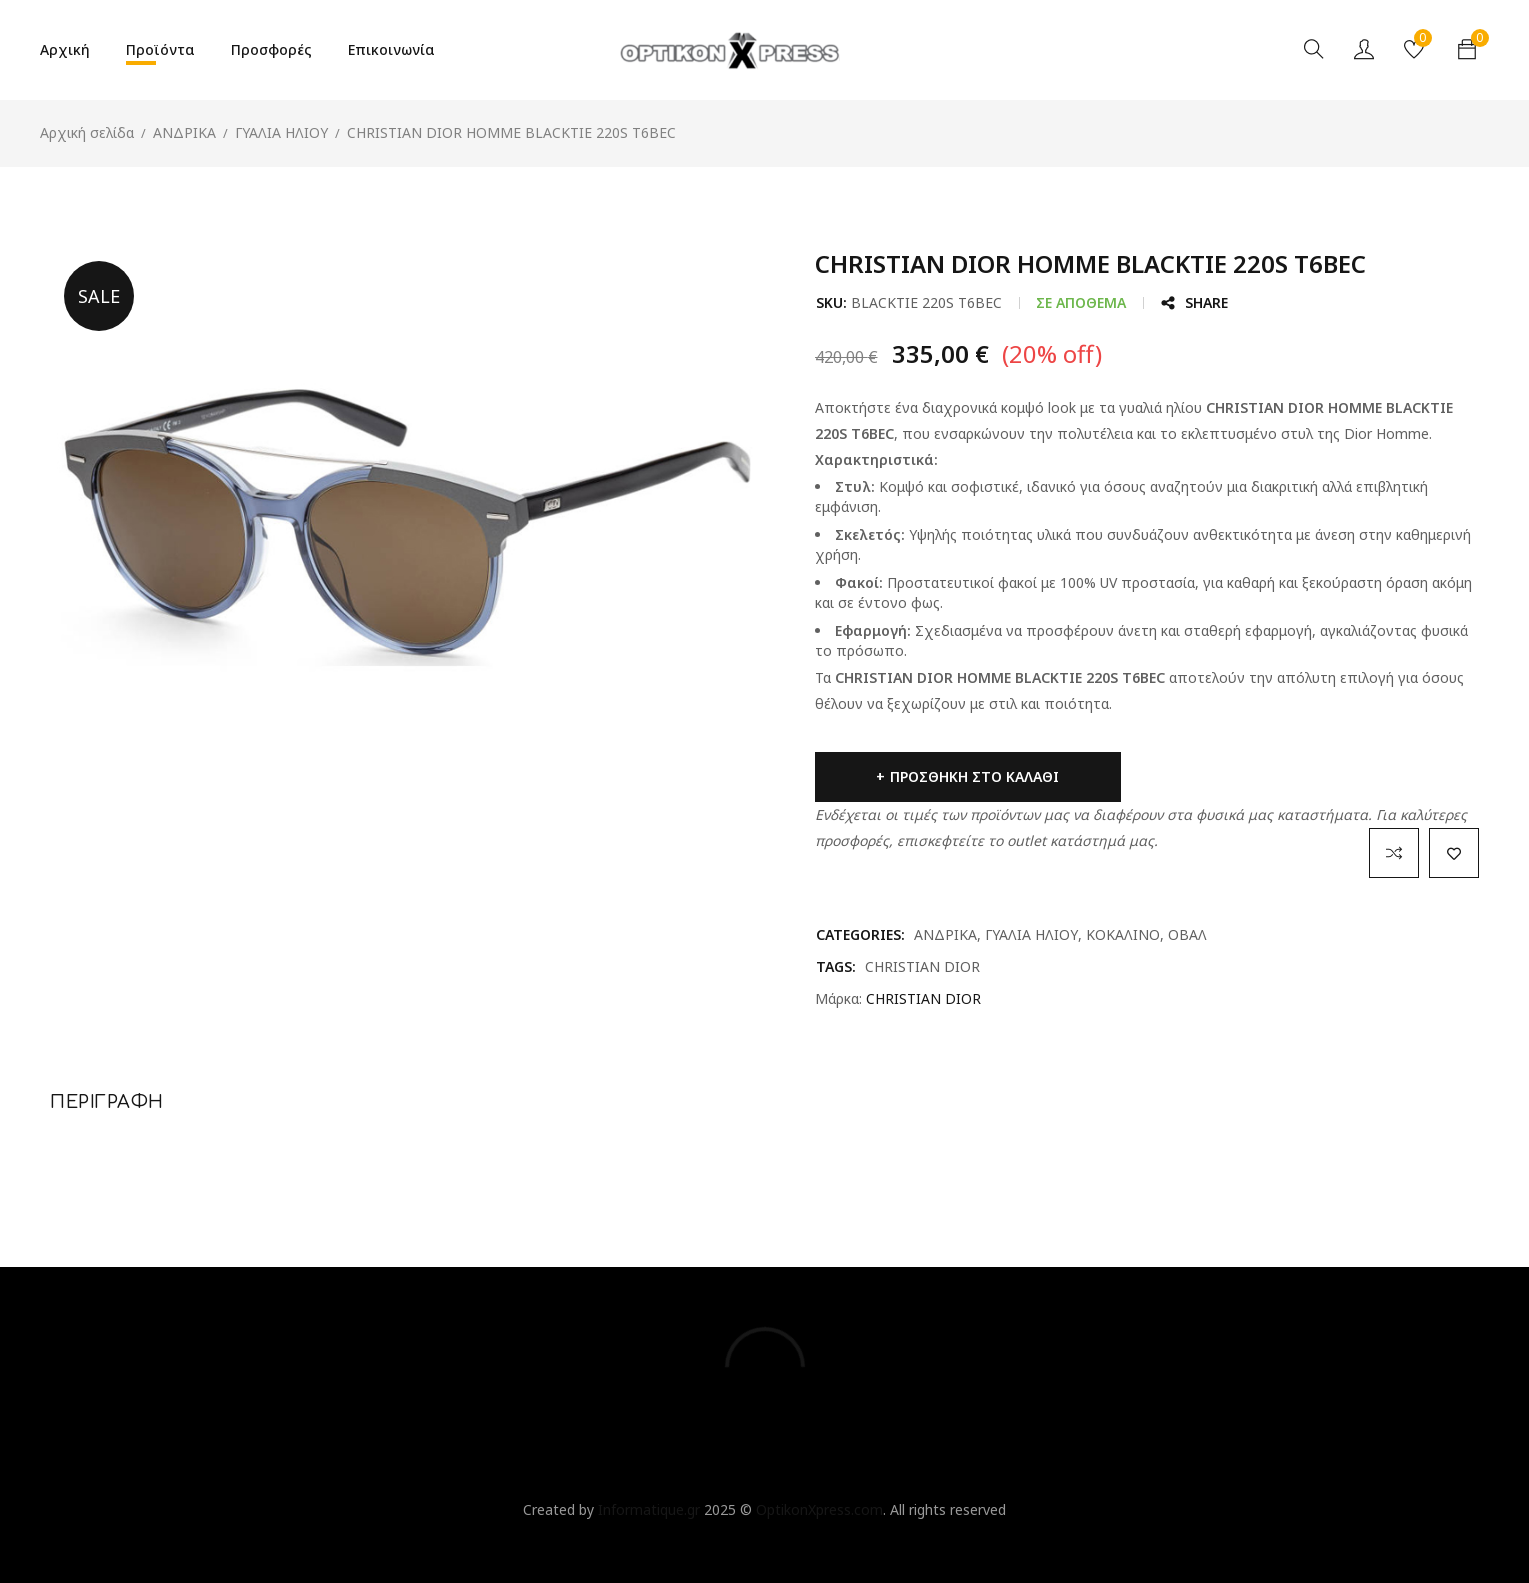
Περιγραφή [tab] (107, 1102)
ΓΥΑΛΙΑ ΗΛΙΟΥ (281, 132)
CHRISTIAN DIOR (922, 966)
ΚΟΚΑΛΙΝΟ (1123, 934)
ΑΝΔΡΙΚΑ (184, 132)
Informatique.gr (649, 1509)
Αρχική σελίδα (87, 132)
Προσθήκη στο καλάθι (961, 776)
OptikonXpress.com (819, 1509)
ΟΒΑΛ (1187, 934)
